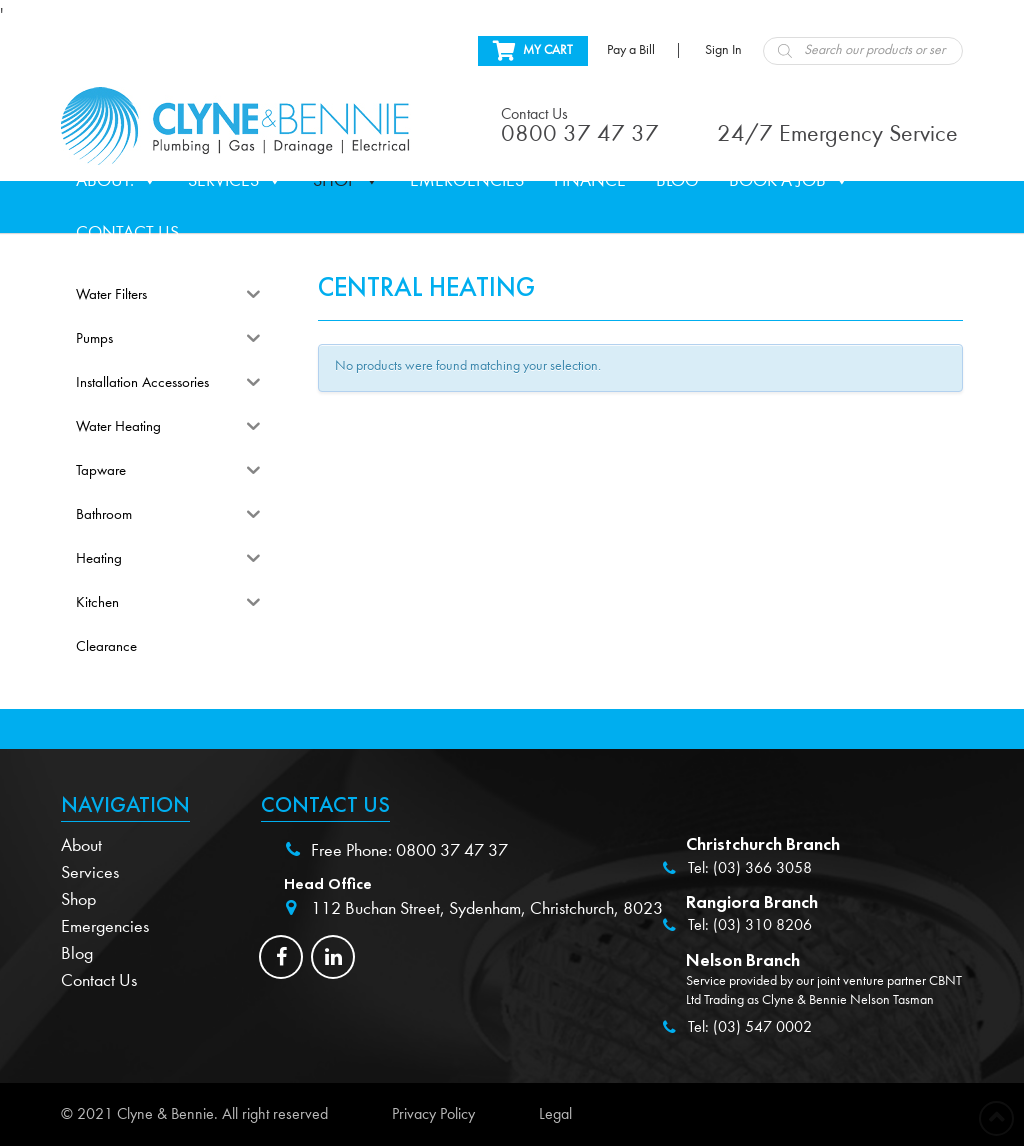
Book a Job (789, 181)
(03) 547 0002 (762, 1027)
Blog (677, 180)
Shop (346, 181)
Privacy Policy (433, 1114)
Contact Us (127, 232)
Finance (590, 180)
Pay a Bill (631, 50)
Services (235, 181)
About (81, 845)
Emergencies (467, 180)
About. (117, 181)
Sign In (723, 50)
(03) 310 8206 (762, 925)
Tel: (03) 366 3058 (750, 868)
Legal (555, 1114)
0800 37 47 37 (452, 850)
